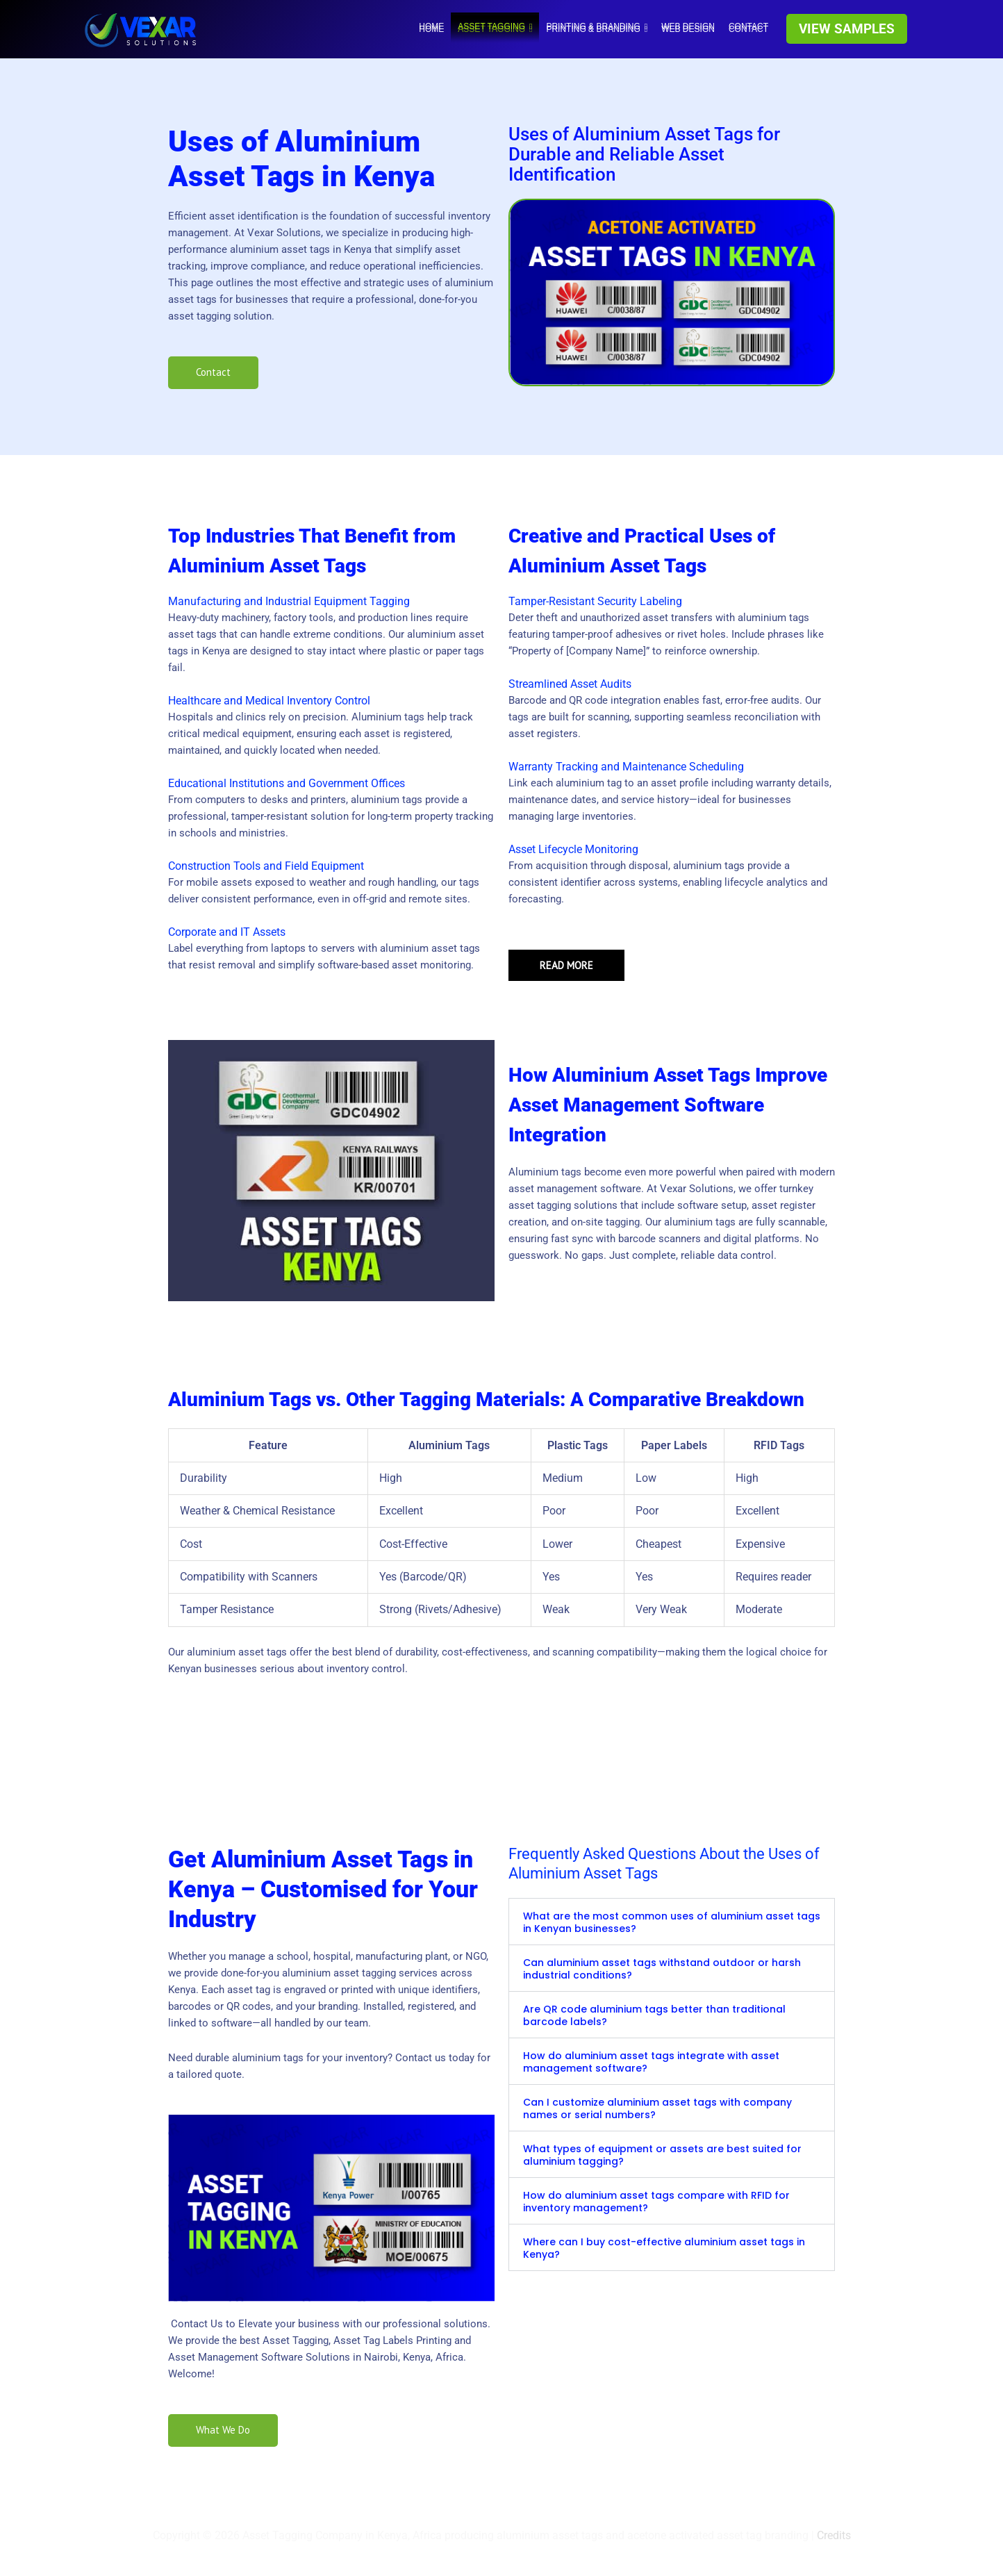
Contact (748, 26)
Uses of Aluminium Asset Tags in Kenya (301, 158)
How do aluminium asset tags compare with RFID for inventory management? (656, 2201)
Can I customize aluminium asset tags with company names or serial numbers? (657, 2108)
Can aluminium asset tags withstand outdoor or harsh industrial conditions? (662, 1969)
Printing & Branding (596, 26)
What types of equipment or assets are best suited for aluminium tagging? (662, 2155)
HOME (431, 26)
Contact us (420, 2057)
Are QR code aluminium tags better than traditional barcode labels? (654, 2015)
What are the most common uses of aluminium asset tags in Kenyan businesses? (671, 1922)
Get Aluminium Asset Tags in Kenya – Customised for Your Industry (323, 1889)
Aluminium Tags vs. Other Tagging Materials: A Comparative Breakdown (486, 1399)
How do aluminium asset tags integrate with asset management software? (651, 2062)
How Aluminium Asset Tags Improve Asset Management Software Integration (667, 1105)
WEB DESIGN (688, 26)
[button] (846, 29)
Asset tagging (495, 26)
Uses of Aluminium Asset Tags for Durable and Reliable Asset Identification (644, 154)
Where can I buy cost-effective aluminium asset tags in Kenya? (664, 2248)
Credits (834, 2536)
